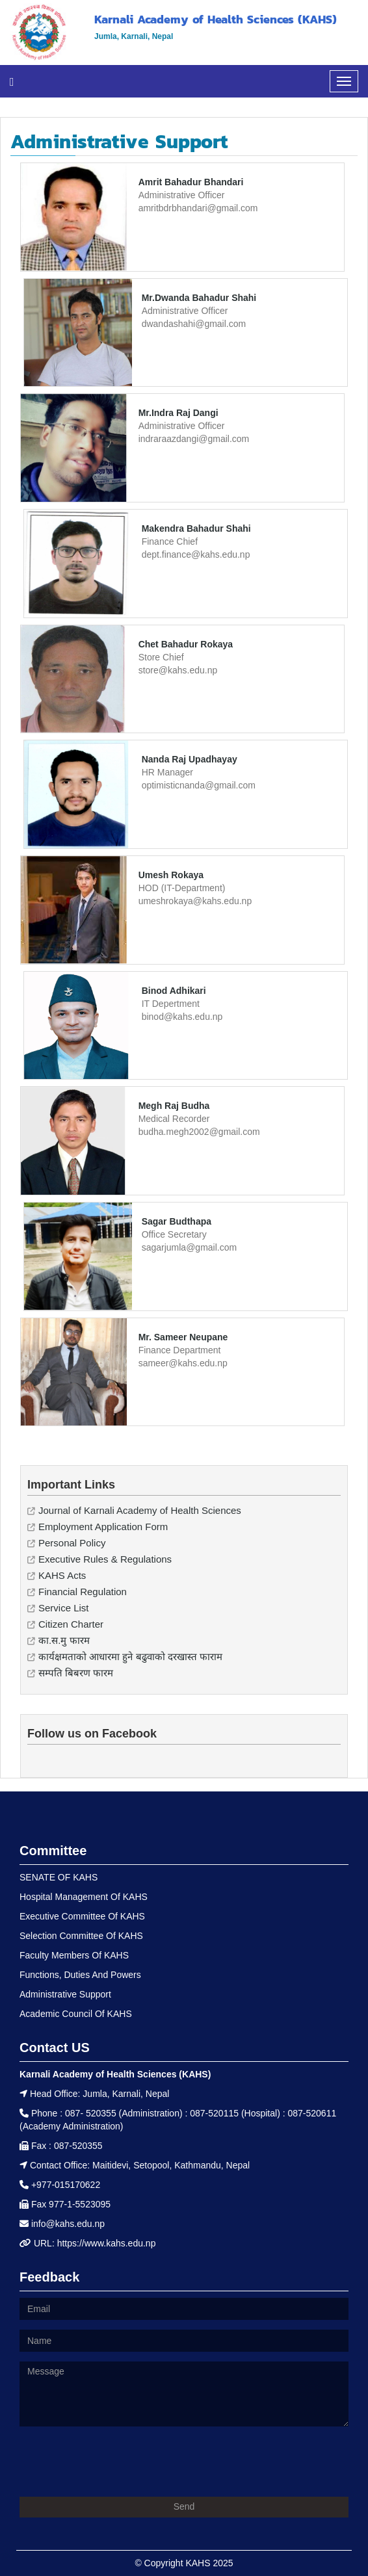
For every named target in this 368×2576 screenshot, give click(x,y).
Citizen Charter (70, 1624)
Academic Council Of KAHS (76, 2014)
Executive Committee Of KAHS (82, 1916)
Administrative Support (65, 1994)
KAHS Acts (62, 1575)
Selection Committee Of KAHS (81, 1936)
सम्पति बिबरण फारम (75, 1672)
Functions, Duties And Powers (80, 1975)
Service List (63, 1607)
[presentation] (118, 2461)
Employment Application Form (103, 1526)
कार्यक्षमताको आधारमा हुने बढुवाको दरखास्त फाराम (130, 1656)
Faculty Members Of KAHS (74, 1955)
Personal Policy (71, 1542)
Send (184, 2506)
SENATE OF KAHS (59, 1877)
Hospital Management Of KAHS (84, 1897)
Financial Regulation (82, 1591)
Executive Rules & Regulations (105, 1559)
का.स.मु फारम (64, 1640)
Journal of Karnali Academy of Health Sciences (139, 1510)
